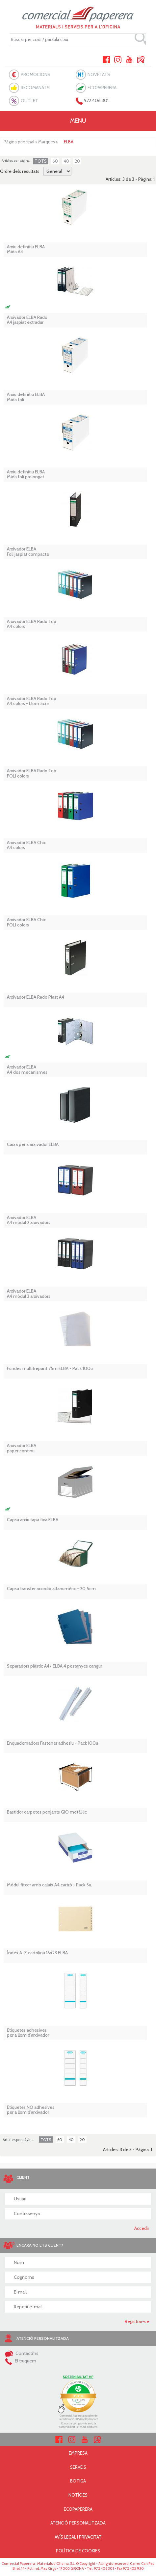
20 (77, 161)
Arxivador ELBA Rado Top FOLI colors (31, 773)
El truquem (20, 2361)
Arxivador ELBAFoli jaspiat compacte (28, 552)
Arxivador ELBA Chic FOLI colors (26, 922)
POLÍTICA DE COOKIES (78, 2550)
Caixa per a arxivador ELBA (33, 1144)
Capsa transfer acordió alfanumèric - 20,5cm (51, 1588)
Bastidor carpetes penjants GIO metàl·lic (47, 1812)
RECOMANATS (35, 88)
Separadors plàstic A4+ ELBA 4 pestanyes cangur (54, 1666)
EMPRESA (78, 2453)
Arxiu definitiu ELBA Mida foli (26, 397)
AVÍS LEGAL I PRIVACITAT (78, 2537)
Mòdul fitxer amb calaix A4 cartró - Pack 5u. (49, 1884)
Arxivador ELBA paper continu (21, 1448)
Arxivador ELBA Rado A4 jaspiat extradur (27, 320)
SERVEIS (78, 2467)
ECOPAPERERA (102, 88)
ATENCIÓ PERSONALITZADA (78, 2522)
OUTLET (29, 101)
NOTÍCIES (78, 2495)
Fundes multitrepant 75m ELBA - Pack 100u (50, 1368)
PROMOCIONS (35, 74)
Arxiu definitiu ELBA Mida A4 (26, 249)
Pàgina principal (19, 141)
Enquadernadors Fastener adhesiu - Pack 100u (52, 1743)
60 (55, 161)
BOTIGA (78, 2480)
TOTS (41, 161)
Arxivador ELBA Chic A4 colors (26, 845)
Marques (46, 141)
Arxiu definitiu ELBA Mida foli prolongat (26, 474)
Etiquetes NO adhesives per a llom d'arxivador (30, 2110)
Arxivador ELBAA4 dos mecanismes (27, 1070)
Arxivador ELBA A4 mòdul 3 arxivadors (28, 1294)
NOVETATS (99, 74)
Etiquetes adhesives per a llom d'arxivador (28, 2033)
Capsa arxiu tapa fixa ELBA (32, 1519)
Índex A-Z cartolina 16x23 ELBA (37, 1952)
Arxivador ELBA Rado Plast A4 (35, 997)
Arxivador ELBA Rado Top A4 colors (31, 624)
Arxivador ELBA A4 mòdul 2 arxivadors (28, 1220)
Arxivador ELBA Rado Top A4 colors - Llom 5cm (31, 701)
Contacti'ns (22, 2353)
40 (66, 161)
